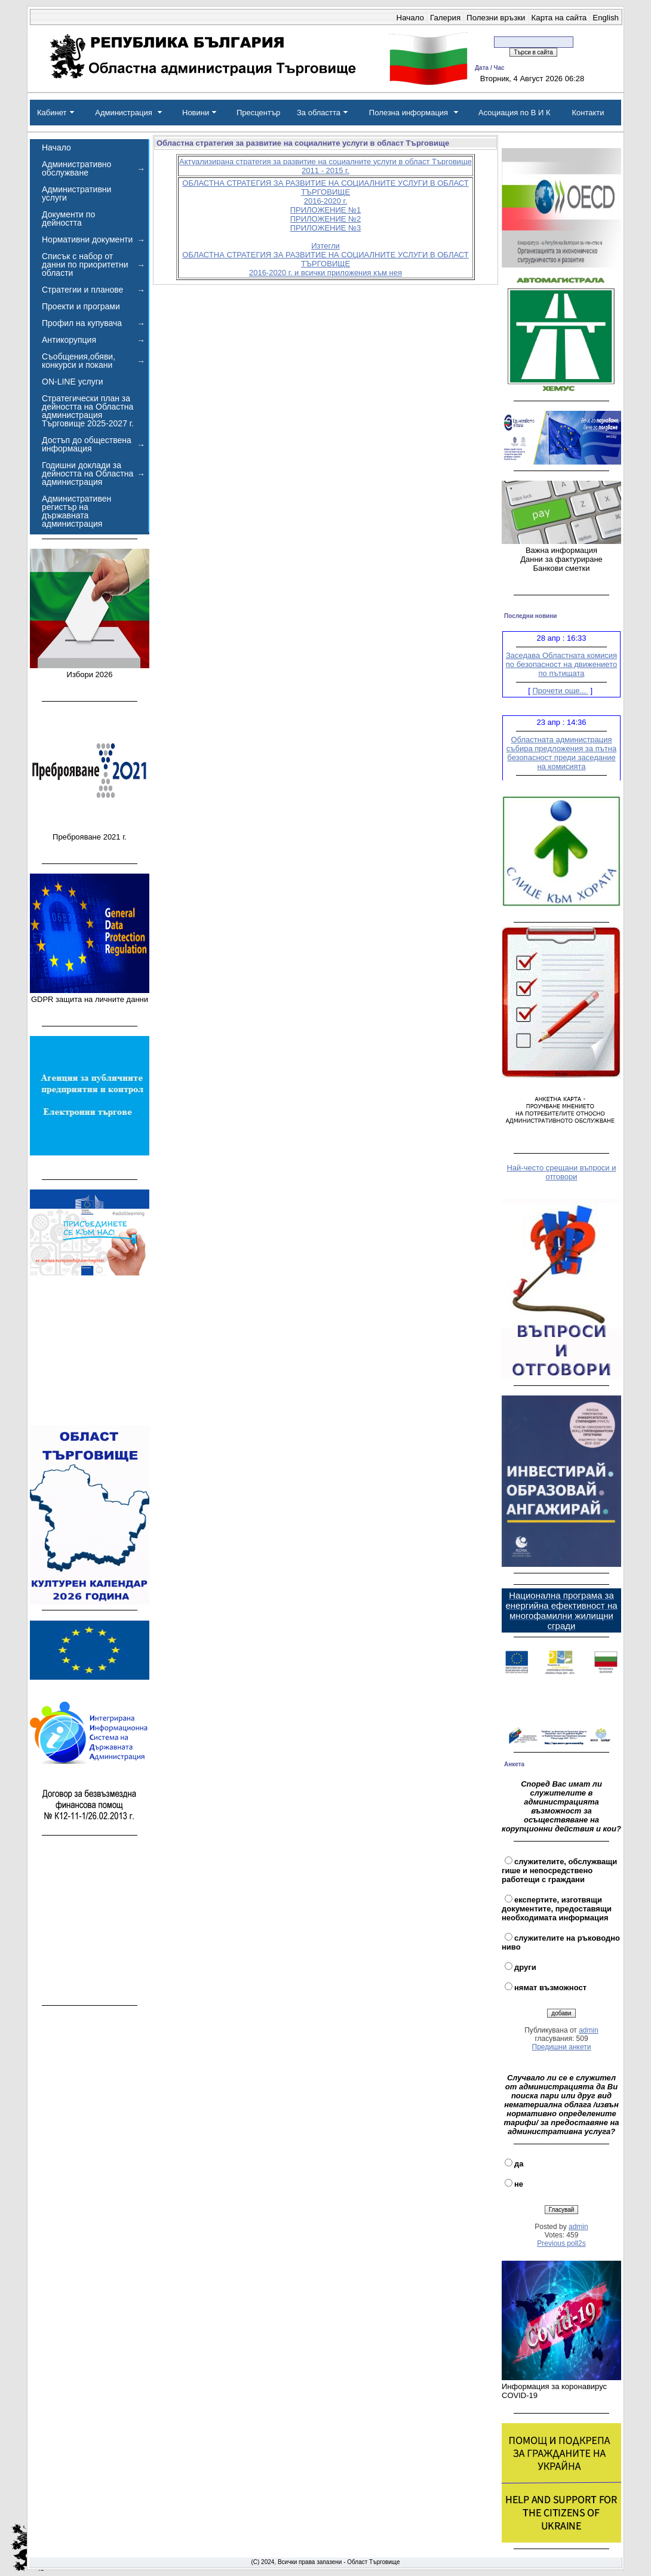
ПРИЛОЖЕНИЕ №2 (325, 218)
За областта (318, 112)
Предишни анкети (561, 2047)
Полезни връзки (495, 17)
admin (588, 2030)
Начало (410, 17)
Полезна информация (408, 112)
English (605, 17)
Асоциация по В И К (514, 112)
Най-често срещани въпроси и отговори (561, 1172)
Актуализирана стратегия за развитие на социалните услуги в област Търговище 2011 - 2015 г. (325, 166)
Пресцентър (258, 112)
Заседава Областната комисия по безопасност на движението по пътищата (561, 667)
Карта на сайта (559, 17)
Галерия (445, 17)
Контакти (588, 112)
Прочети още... (560, 693)
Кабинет (51, 112)
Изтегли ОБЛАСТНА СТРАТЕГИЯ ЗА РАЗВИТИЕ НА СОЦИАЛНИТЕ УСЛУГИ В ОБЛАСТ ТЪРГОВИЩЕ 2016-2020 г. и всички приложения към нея (325, 259)
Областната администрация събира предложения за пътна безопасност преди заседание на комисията (561, 756)
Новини (195, 112)
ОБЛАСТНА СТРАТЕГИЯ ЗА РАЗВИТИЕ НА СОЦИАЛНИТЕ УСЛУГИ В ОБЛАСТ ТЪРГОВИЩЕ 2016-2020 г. (325, 192)
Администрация (123, 112)
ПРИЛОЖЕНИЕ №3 (325, 227)
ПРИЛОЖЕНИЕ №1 (325, 209)
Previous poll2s (561, 2243)
